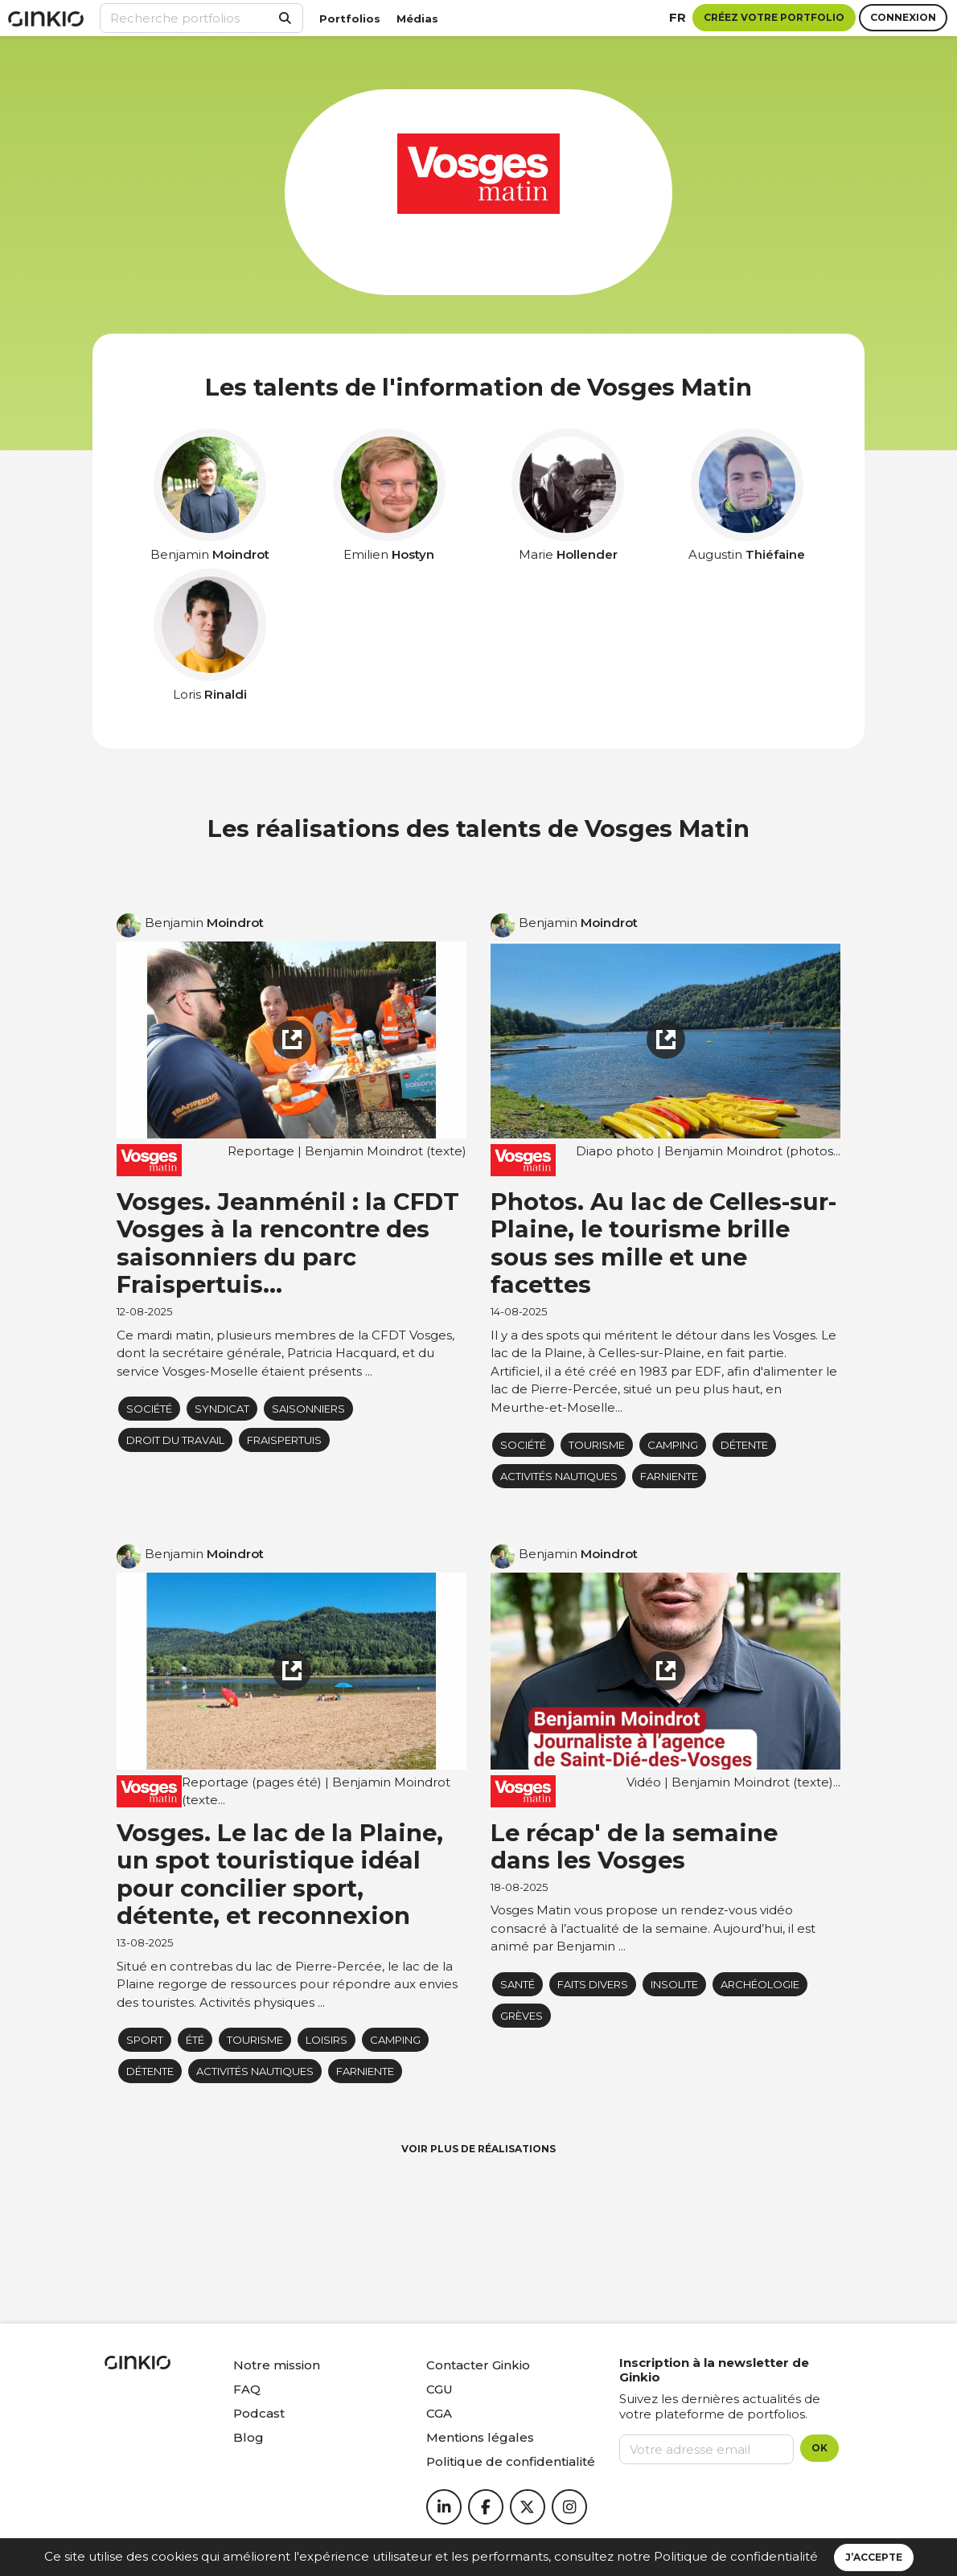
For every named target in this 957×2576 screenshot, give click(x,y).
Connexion (903, 17)
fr (677, 17)
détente (744, 1444)
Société (149, 1408)
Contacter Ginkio (478, 2365)
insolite (674, 1984)
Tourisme (597, 1444)
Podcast (259, 2413)
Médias (417, 18)
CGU (439, 2389)
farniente (669, 1476)
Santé (517, 1984)
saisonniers (308, 1408)
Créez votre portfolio (774, 17)
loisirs (326, 2039)
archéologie (760, 1984)
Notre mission (276, 2365)
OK (819, 2448)
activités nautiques (559, 1476)
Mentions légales (480, 2437)
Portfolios (349, 18)
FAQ (247, 2389)
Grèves (521, 2015)
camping (672, 1444)
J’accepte (873, 2557)
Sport (144, 2039)
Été (195, 2039)
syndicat (222, 1408)
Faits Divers (592, 1984)
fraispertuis (284, 1440)
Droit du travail (175, 1440)
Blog (248, 2437)
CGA (439, 2413)
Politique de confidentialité (736, 2556)
